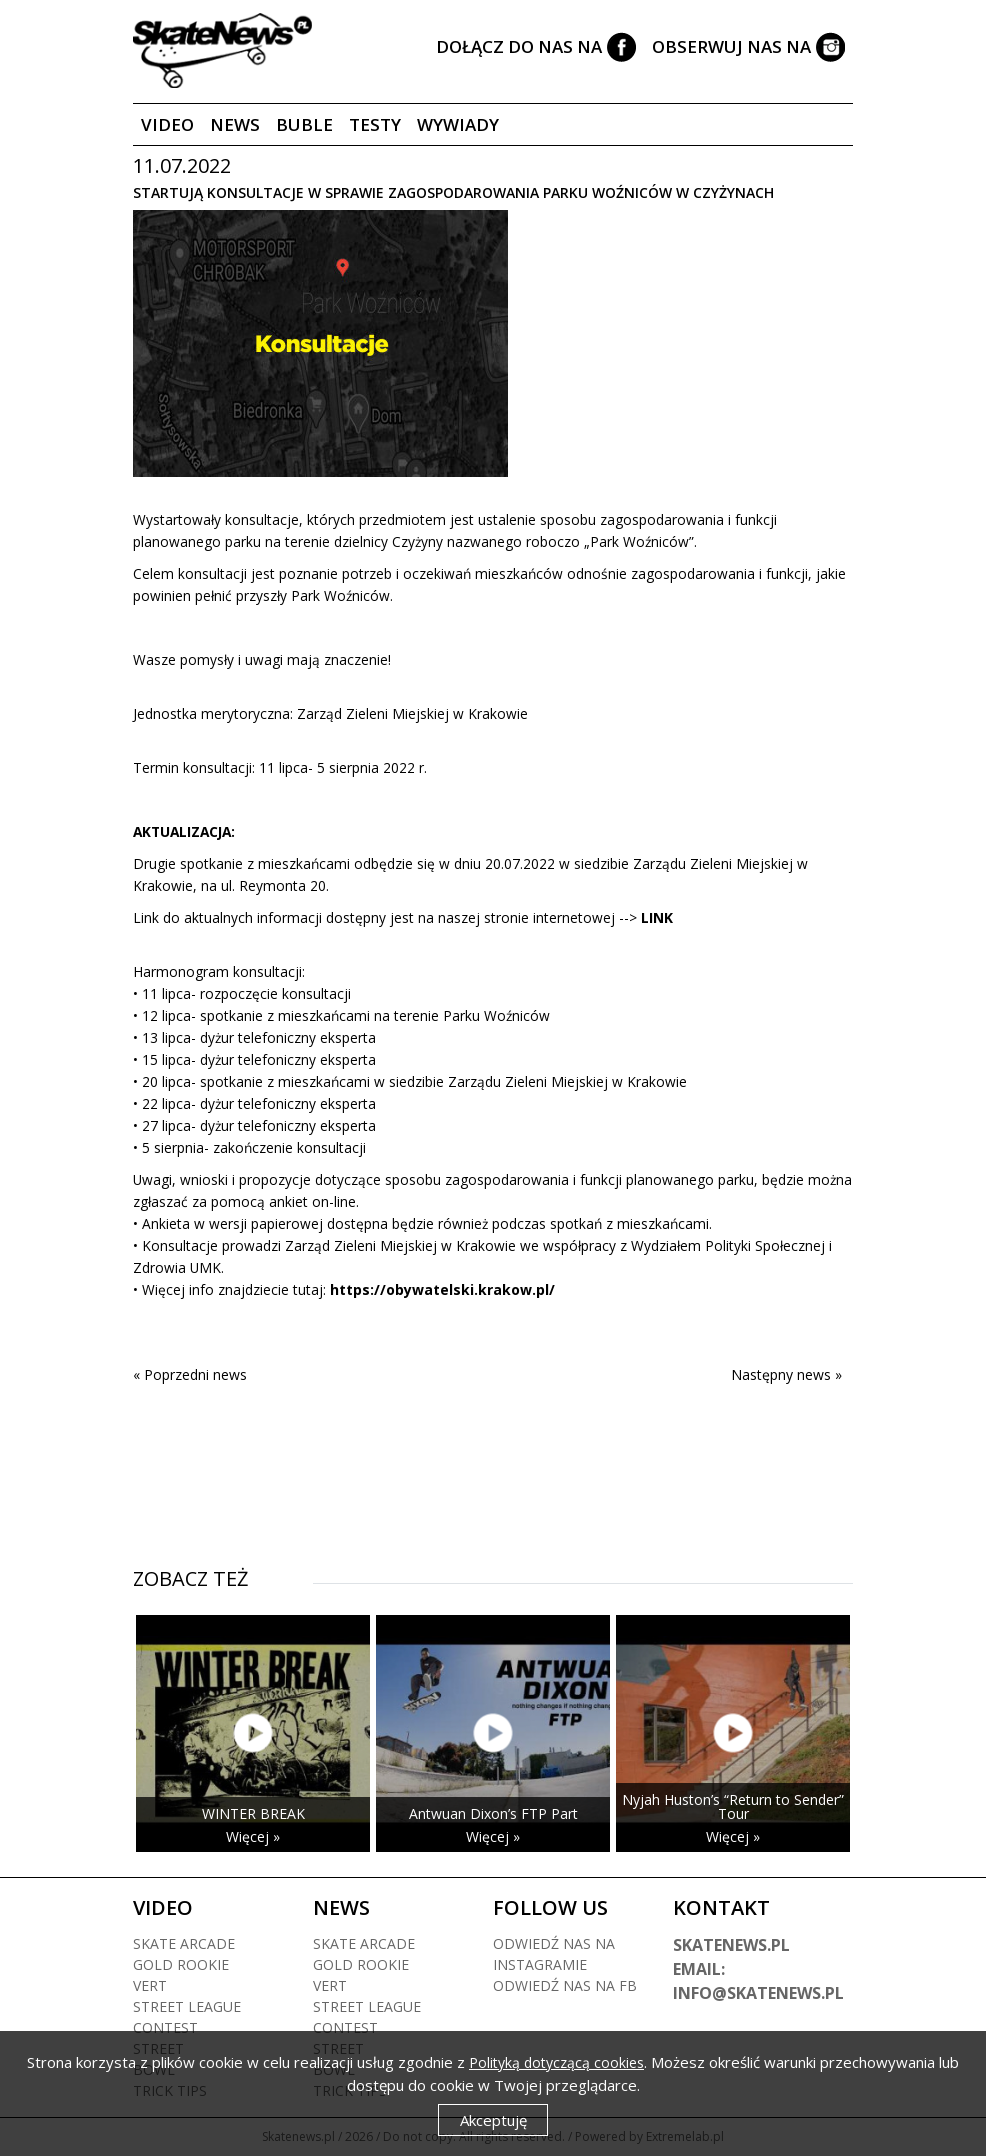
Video (167, 124)
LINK (657, 917)
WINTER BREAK (253, 1813)
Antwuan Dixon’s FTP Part (493, 1813)
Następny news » (786, 1374)
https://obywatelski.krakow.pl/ (442, 1289)
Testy (375, 124)
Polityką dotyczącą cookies (556, 2062)
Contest (165, 2027)
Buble (304, 124)
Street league (187, 2006)
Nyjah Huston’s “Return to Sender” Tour (733, 1806)
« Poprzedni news (190, 1374)
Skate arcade (184, 1943)
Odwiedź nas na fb (565, 1985)
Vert (150, 1985)
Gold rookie (181, 1964)
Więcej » (253, 1836)
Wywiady (458, 124)
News (235, 124)
